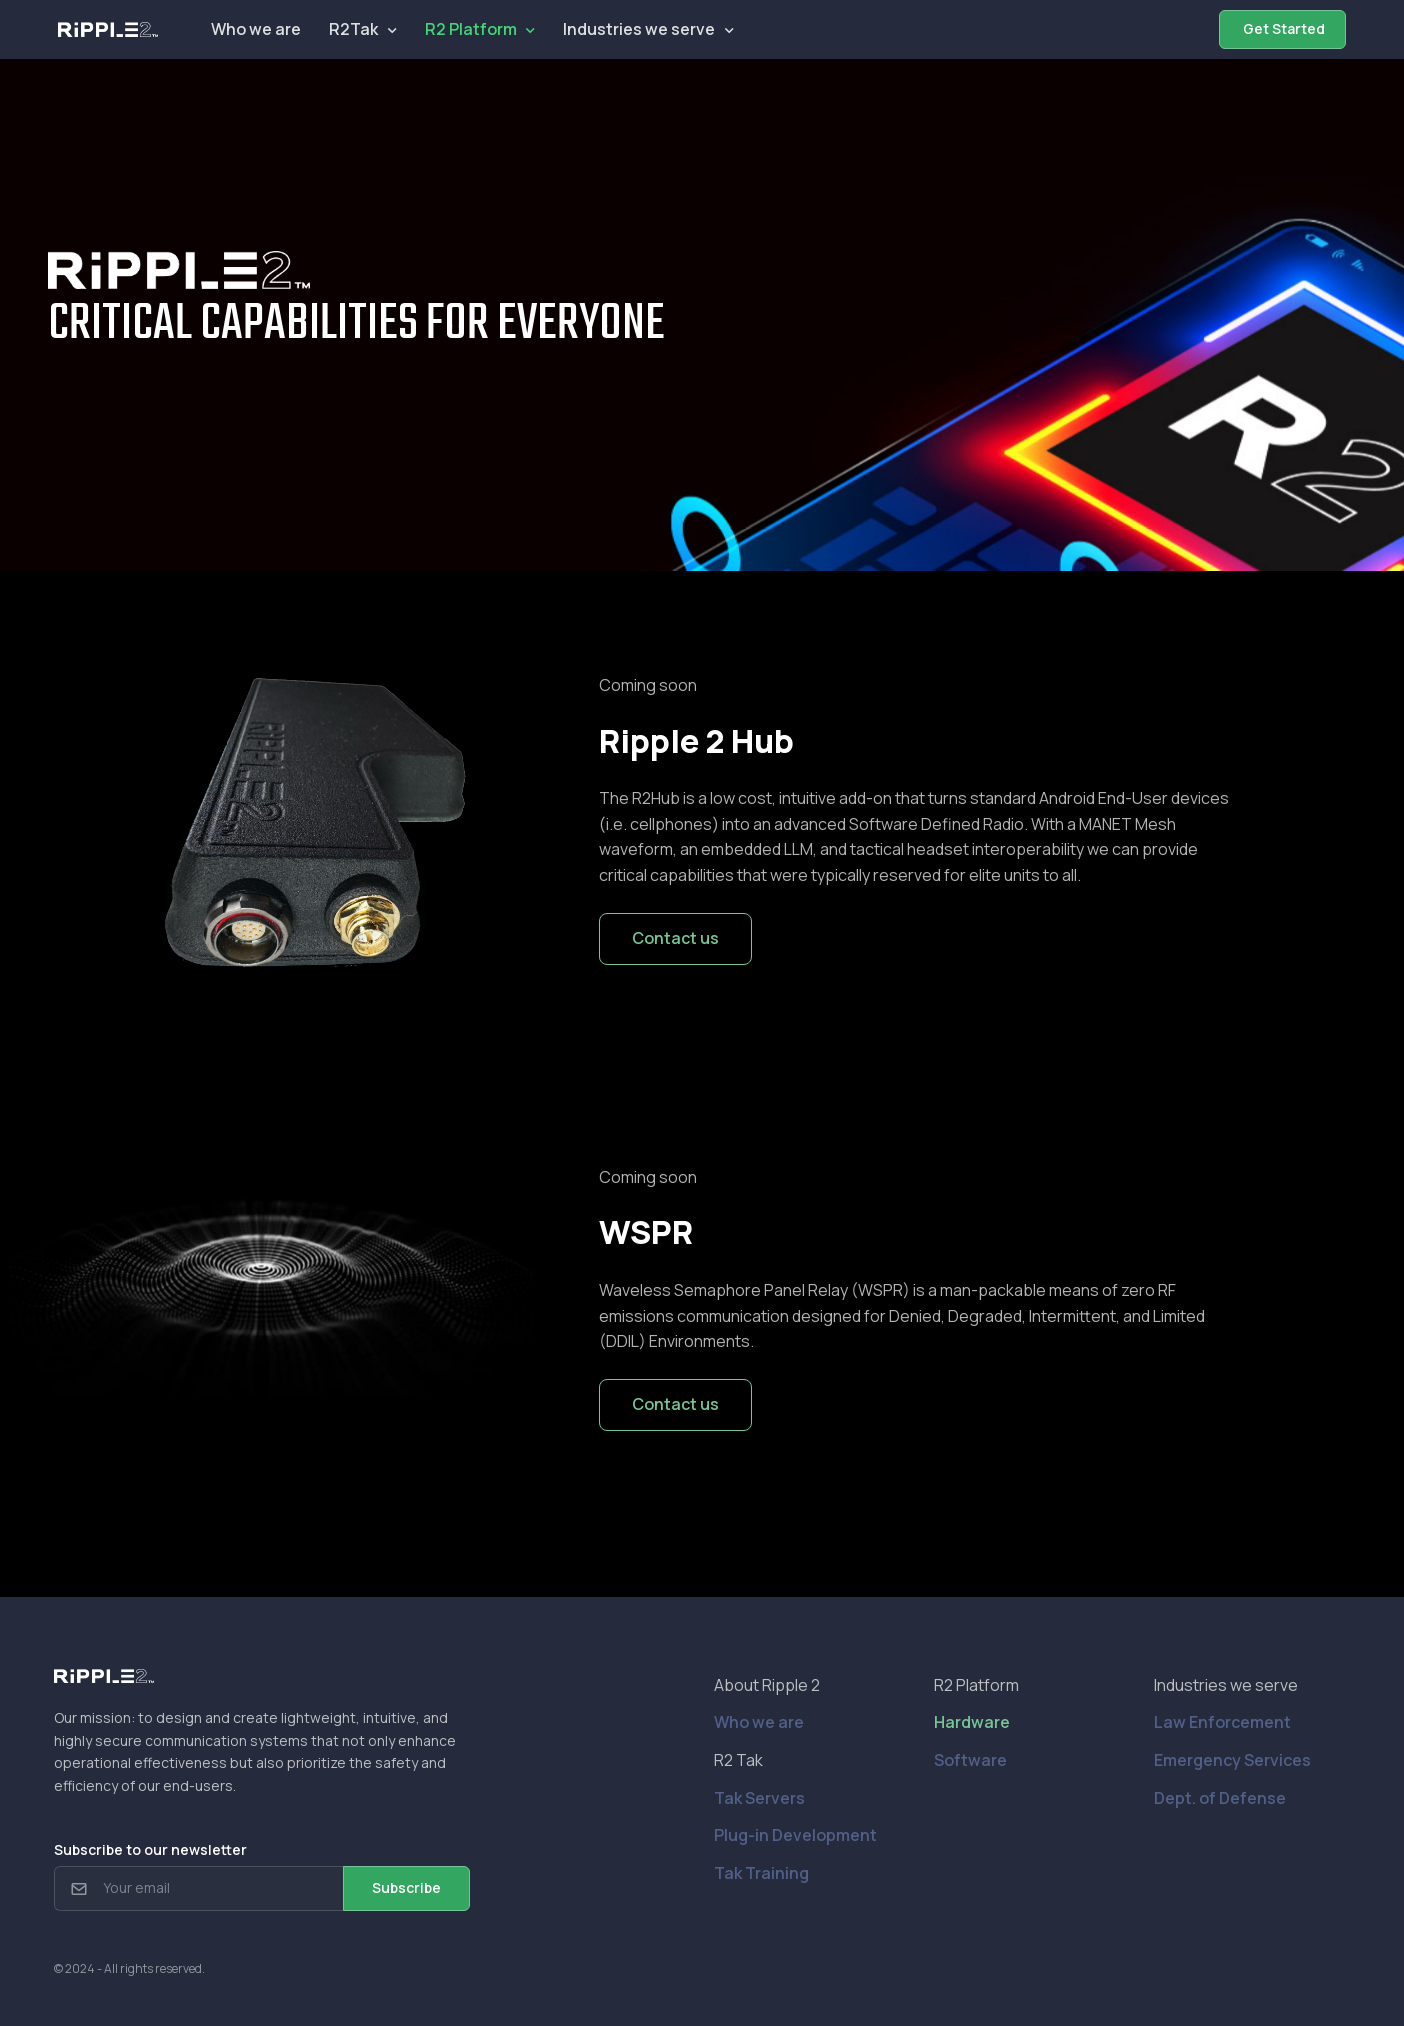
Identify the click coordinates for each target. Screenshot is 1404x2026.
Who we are (256, 29)
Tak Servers (759, 1798)
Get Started (1282, 28)
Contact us (675, 938)
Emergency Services (1232, 1760)
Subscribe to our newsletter (150, 1849)
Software (970, 1760)
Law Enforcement (1222, 1722)
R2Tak (353, 29)
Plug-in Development (795, 1835)
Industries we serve (639, 29)
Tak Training (761, 1873)
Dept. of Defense (1220, 1798)
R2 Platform (471, 29)
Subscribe (406, 1887)
